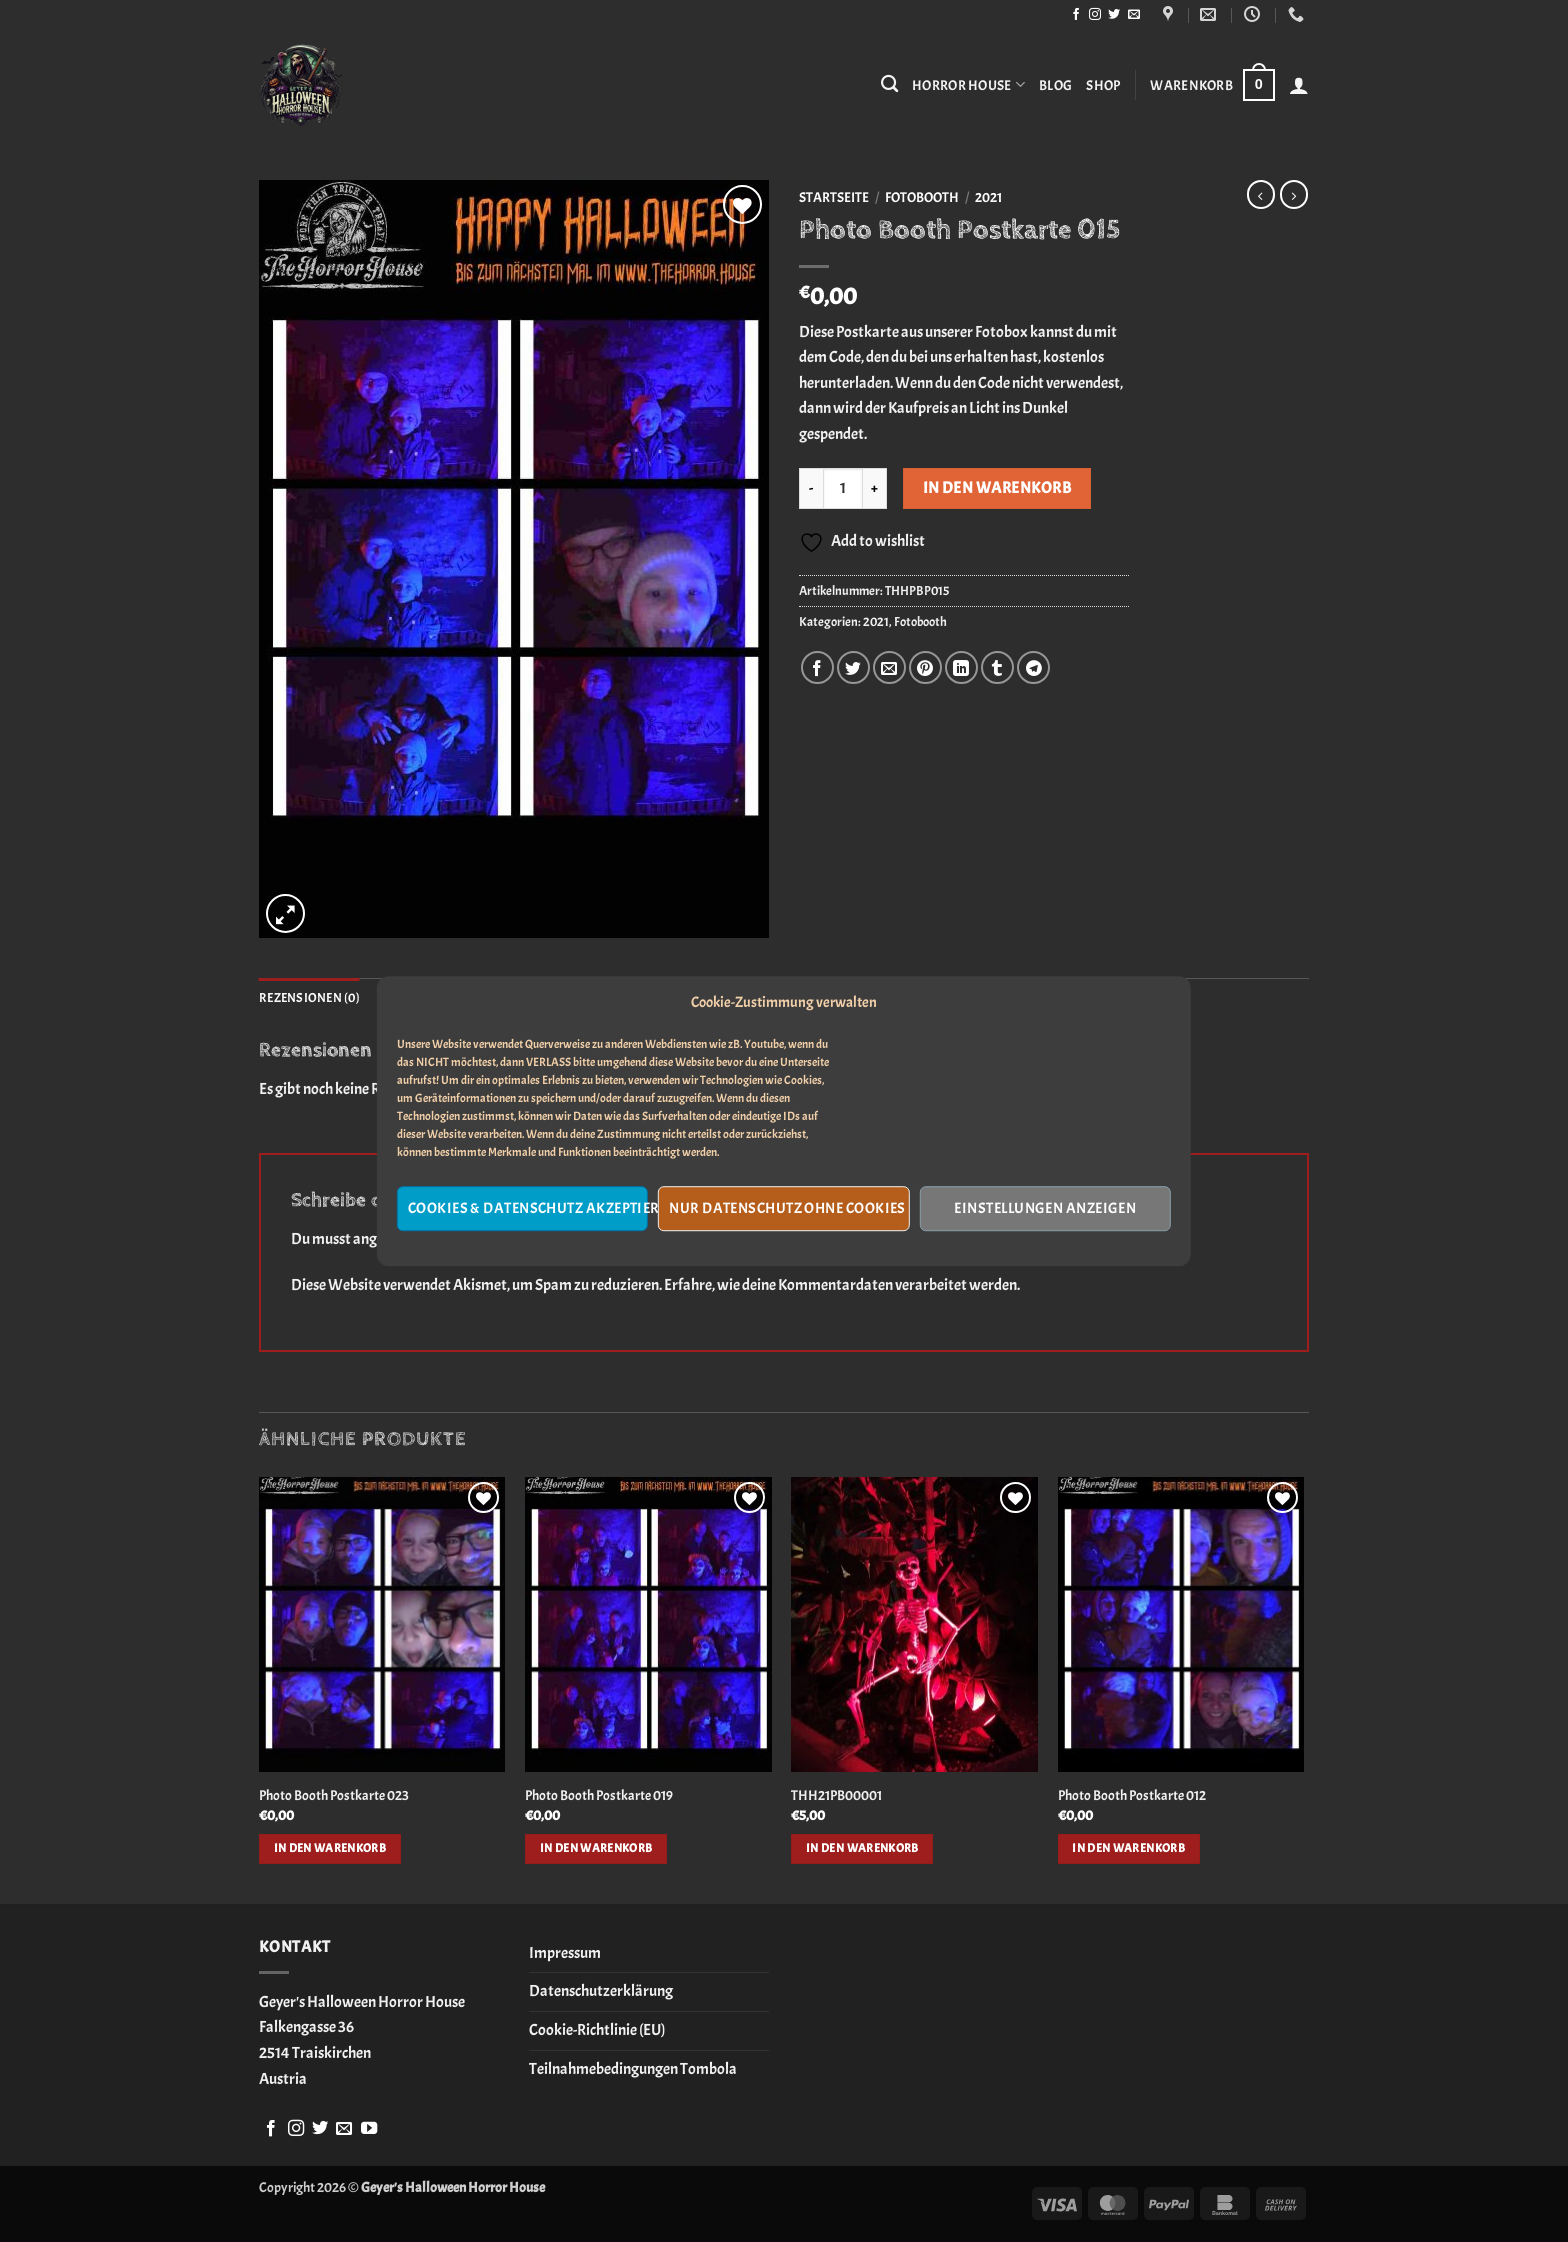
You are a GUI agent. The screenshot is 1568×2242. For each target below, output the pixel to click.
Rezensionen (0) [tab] (309, 998)
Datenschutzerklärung (601, 1991)
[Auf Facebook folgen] (1076, 15)
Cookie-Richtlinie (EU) (597, 2030)
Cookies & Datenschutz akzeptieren (528, 1208)
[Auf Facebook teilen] (817, 667)
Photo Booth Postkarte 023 (334, 1795)
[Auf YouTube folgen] (369, 2129)
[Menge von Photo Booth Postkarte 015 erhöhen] (875, 488)
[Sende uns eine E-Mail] (1134, 15)
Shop (1103, 85)
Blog (1055, 85)
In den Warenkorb (997, 488)
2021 (988, 197)
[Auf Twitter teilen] (853, 667)
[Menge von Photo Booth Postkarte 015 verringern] (811, 488)
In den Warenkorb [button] (330, 1848)
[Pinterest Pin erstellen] (925, 667)
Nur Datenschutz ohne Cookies (787, 1208)
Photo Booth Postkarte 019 (599, 1795)
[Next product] (1261, 194)
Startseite (834, 197)
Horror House (968, 84)
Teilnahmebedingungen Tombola (633, 2069)
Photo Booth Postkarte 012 (1132, 1795)
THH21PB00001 (836, 1795)
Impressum (565, 1953)
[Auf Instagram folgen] (1095, 15)
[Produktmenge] (843, 488)
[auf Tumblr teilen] (997, 667)
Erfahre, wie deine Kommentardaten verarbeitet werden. (842, 1285)
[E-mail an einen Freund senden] (889, 667)
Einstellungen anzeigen (1045, 1208)
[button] (1212, 85)
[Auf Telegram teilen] (1033, 667)
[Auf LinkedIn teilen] (961, 667)
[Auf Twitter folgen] (1114, 15)
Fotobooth (922, 197)
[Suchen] (889, 84)
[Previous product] (1294, 194)
